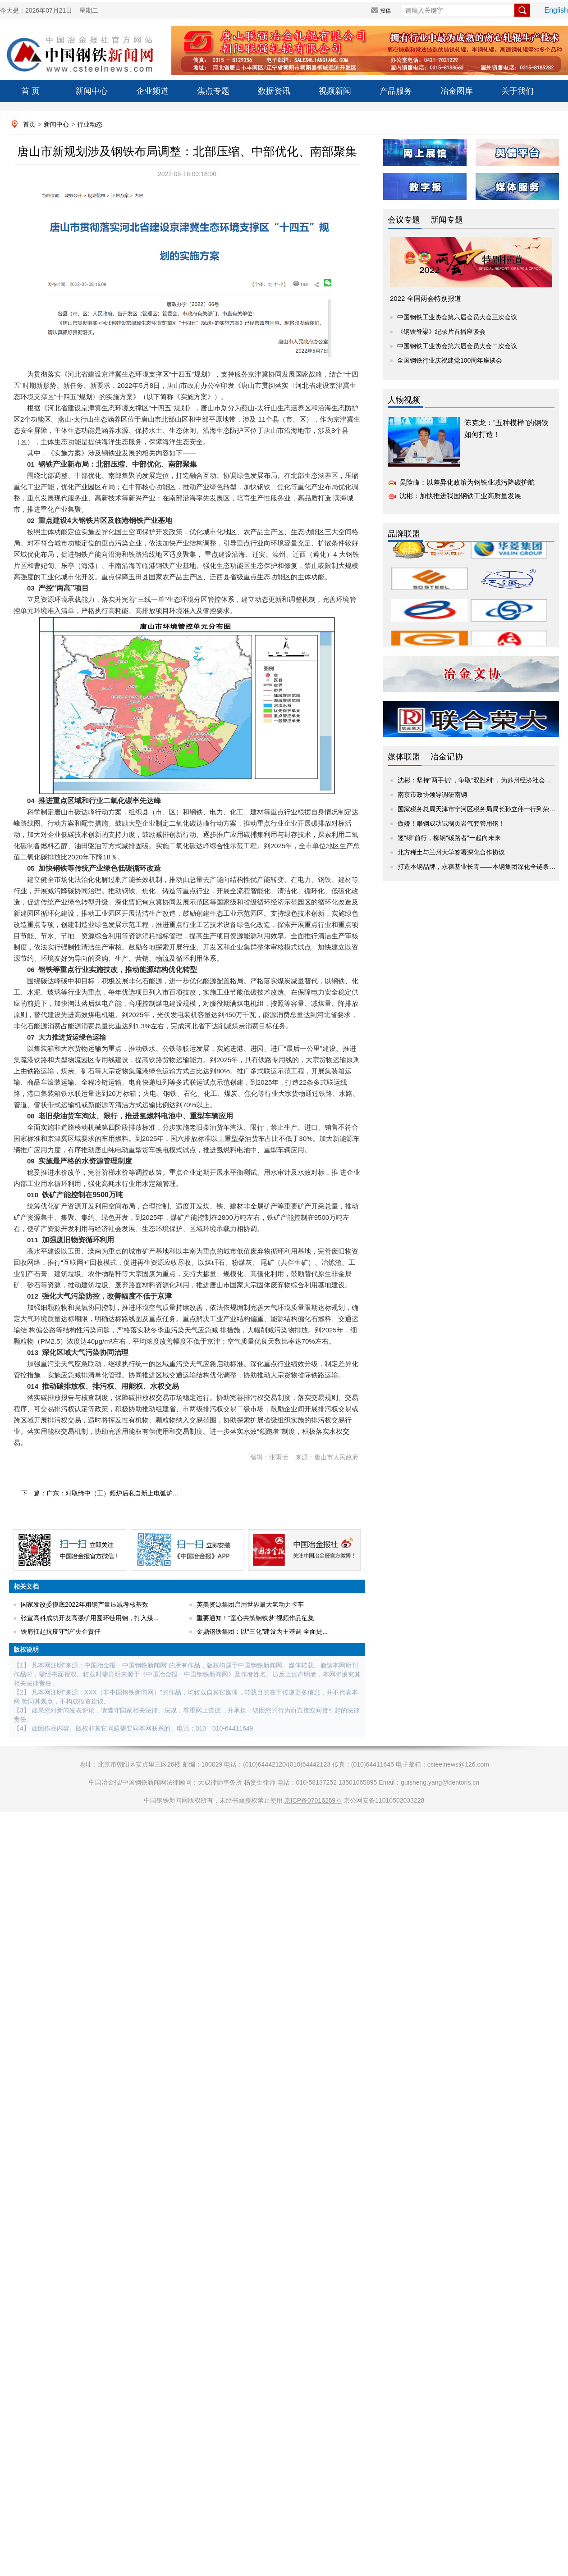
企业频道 (152, 90)
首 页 (30, 90)
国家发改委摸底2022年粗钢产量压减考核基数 (84, 1604)
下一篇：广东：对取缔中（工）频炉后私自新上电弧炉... (99, 1493)
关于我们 (517, 90)
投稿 (385, 11)
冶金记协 (447, 756)
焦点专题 (213, 90)
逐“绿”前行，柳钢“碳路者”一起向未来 (449, 837)
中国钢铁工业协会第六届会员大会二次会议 (457, 346)
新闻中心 (91, 90)
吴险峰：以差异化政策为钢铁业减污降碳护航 (467, 482)
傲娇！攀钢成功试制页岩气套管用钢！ (451, 823)
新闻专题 (447, 219)
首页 (29, 124)
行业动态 (89, 124)
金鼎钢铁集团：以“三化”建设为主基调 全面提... (262, 1631)
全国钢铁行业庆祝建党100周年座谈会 (449, 360)
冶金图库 (456, 90)
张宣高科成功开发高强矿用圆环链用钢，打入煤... (90, 1618)
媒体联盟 (404, 756)
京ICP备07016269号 (313, 1800)
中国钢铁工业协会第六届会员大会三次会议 (457, 317)
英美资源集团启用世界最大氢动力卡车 (250, 1604)
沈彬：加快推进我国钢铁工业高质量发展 (460, 496)
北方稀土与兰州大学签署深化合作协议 (451, 852)
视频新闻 (335, 90)
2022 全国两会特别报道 (425, 298)
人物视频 (404, 399)
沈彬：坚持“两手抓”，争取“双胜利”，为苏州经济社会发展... (480, 780)
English (556, 10)
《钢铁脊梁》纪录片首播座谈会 (441, 331)
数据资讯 (274, 90)
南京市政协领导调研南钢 (432, 794)
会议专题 (404, 219)
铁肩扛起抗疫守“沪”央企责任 (61, 1631)
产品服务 (396, 90)
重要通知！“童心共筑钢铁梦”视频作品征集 (255, 1618)
